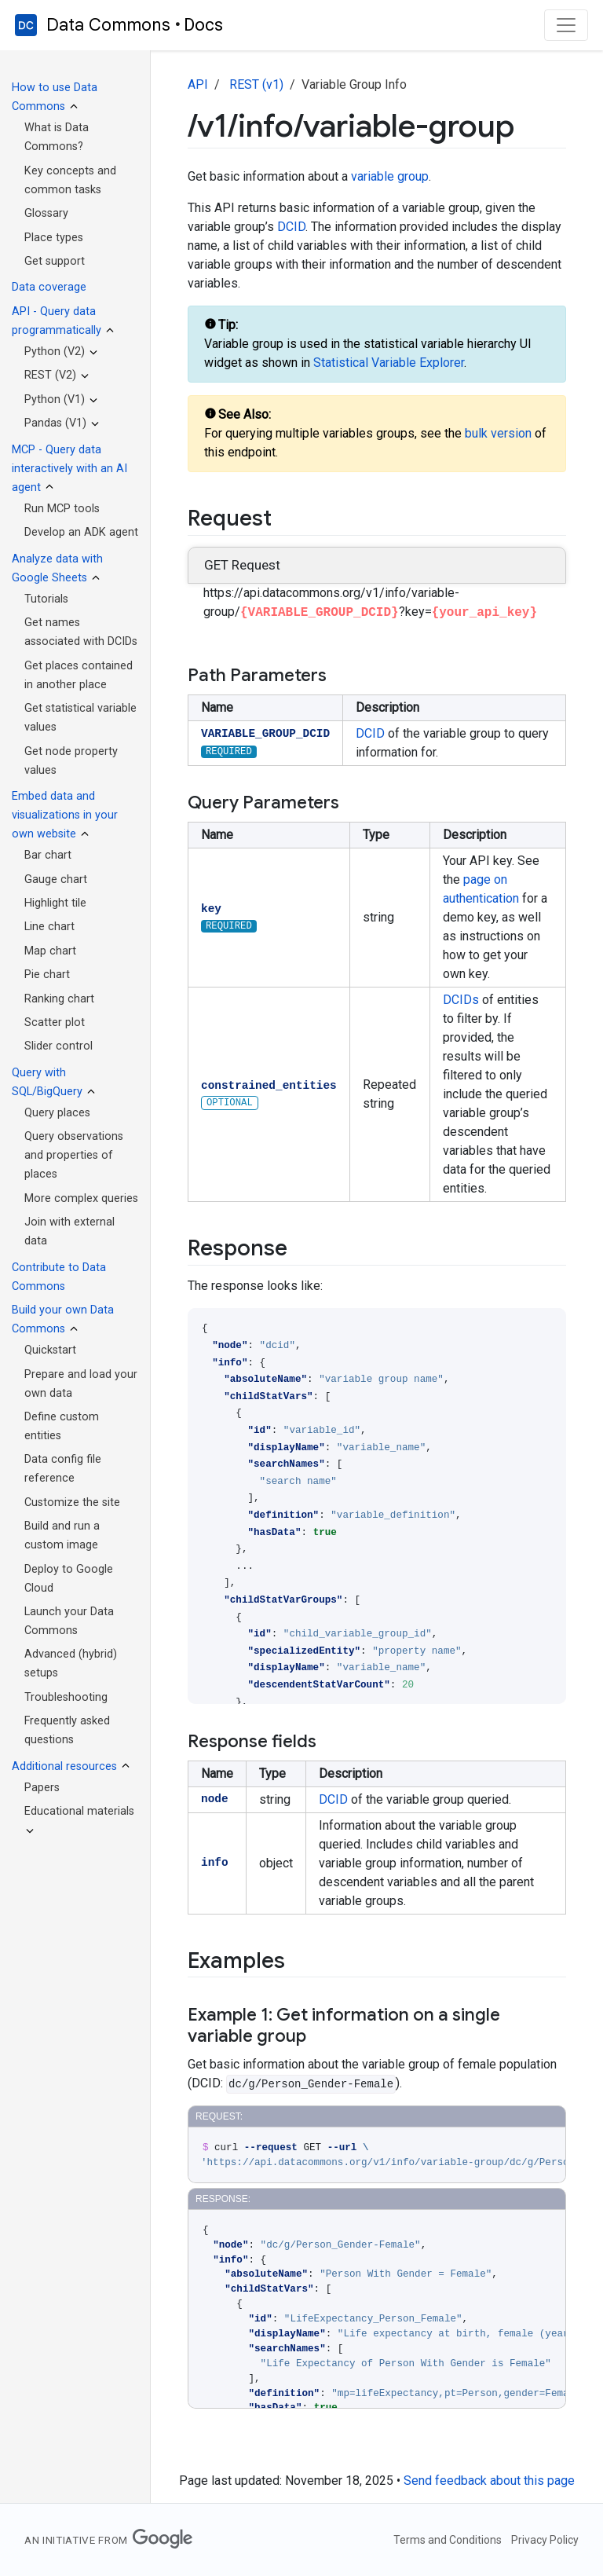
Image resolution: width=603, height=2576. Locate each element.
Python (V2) (54, 351)
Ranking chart (59, 999)
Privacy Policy (545, 2540)
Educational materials (79, 1811)
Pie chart (47, 974)
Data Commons (108, 25)
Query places (57, 1112)
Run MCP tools (62, 508)
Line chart (49, 926)
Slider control (58, 1046)
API (198, 84)
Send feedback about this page (489, 2480)
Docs (203, 25)
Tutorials (46, 599)
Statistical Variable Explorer (388, 362)
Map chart (50, 951)
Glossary (46, 213)
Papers (42, 1787)
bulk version (498, 433)
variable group (390, 176)
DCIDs (461, 999)
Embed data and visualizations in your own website (65, 815)
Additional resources (64, 1766)
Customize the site (72, 1502)
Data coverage (49, 287)
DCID (291, 226)
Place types (53, 237)
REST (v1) (256, 84)
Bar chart (47, 855)
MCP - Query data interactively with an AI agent (69, 468)
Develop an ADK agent (81, 532)
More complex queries (81, 1198)
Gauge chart (55, 879)
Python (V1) (54, 399)
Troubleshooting (66, 1697)
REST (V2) (50, 375)
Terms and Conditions (447, 2540)
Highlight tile (55, 903)
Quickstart (50, 1350)
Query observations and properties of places (73, 1155)
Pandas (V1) (55, 423)
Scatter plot (54, 1022)
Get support (54, 261)
